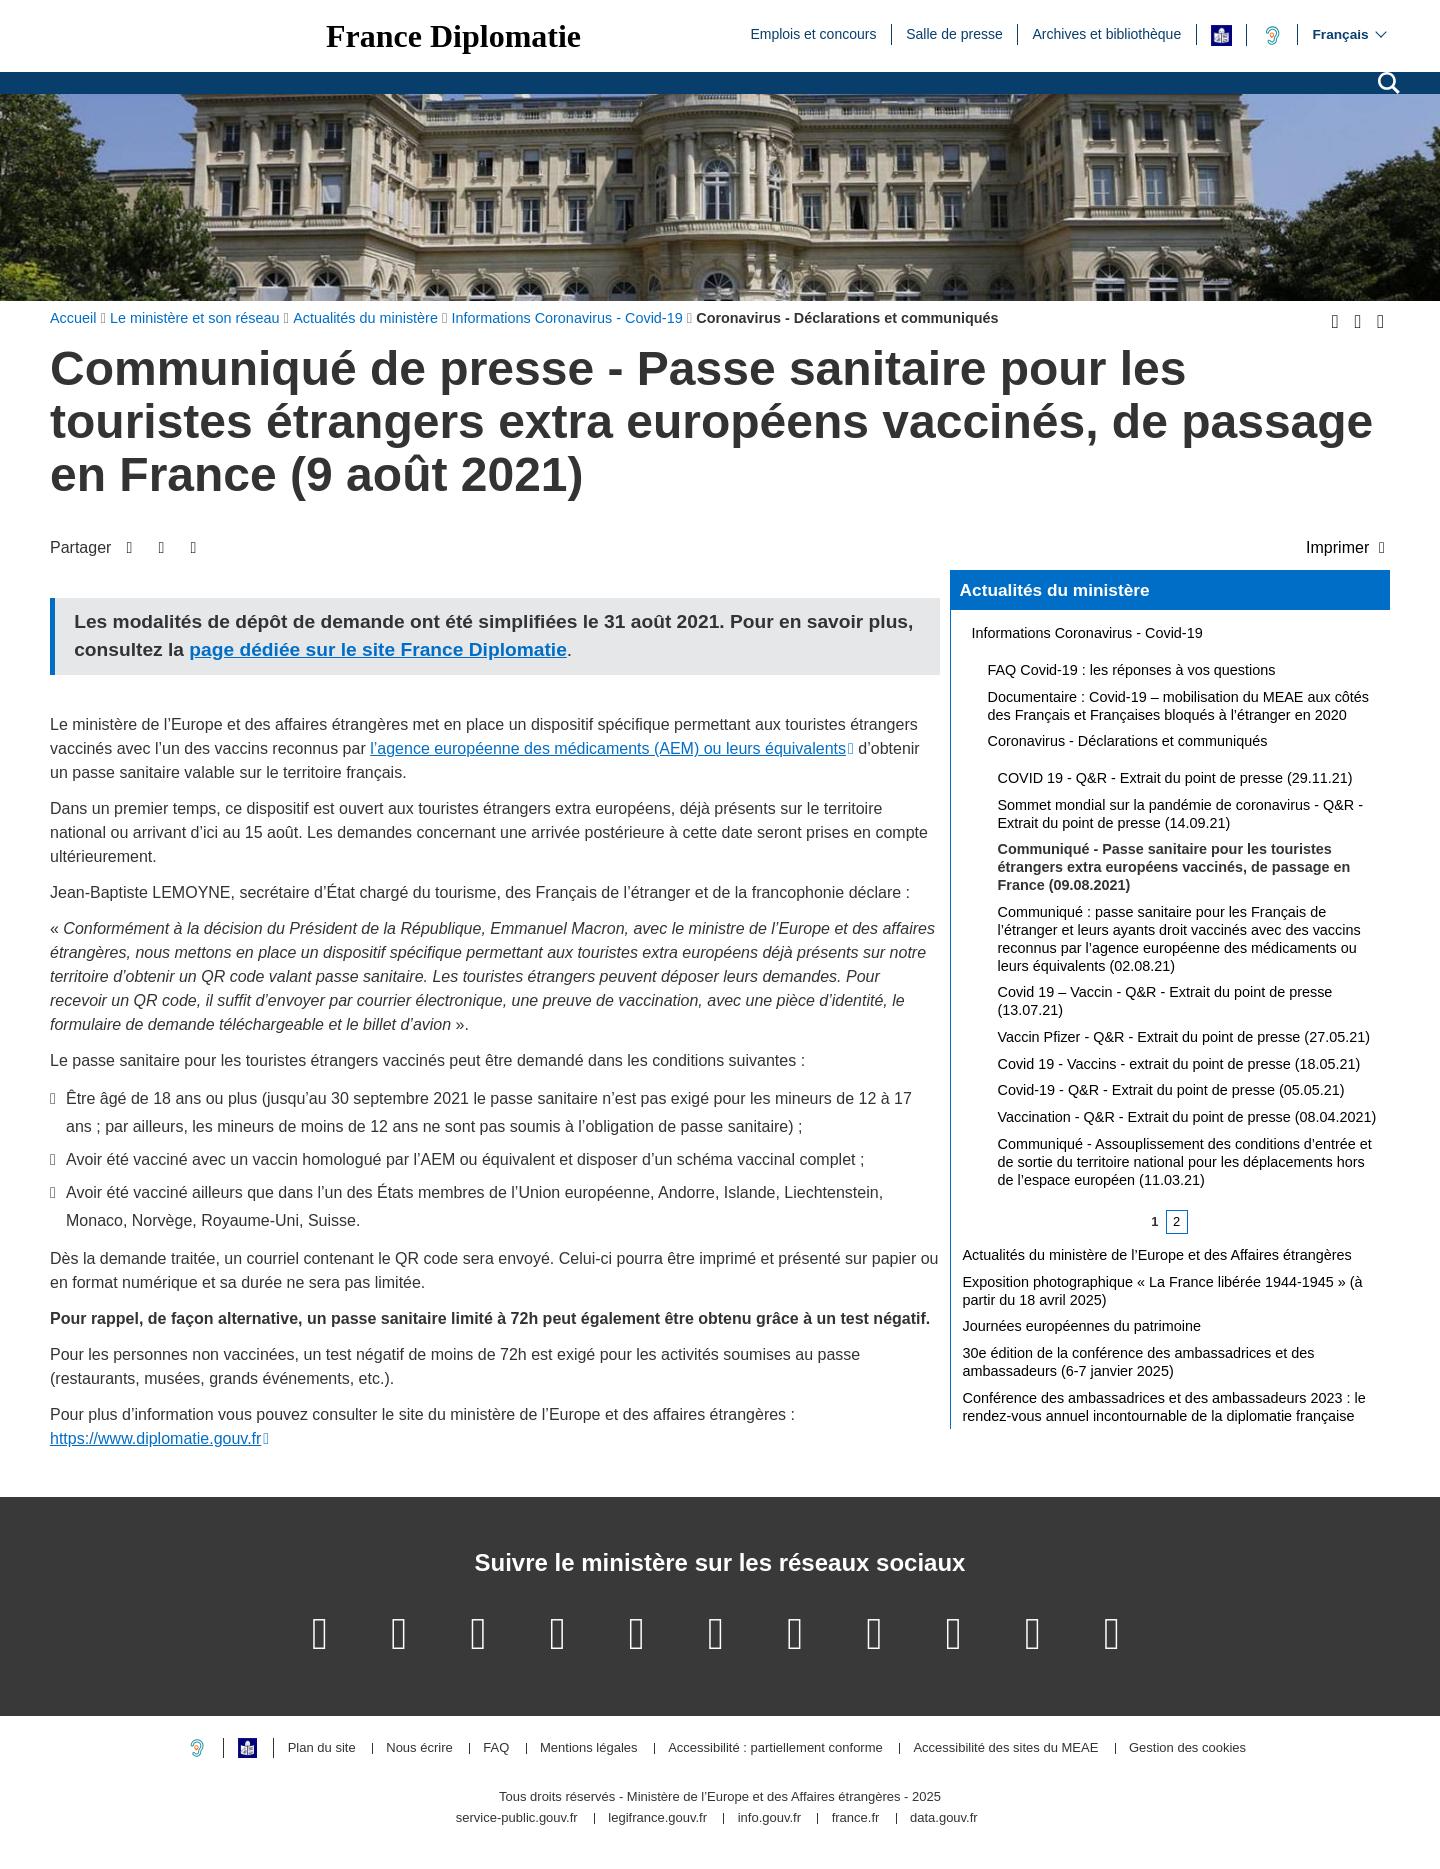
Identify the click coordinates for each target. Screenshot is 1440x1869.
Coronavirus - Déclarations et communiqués (1128, 741)
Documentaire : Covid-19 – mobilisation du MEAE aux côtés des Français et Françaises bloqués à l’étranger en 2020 (1179, 706)
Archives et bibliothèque (1107, 33)
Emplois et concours (813, 33)
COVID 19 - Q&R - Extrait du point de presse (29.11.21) (1175, 778)
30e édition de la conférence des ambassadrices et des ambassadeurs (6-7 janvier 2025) (1139, 1362)
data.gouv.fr (944, 1818)
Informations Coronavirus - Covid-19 (1087, 633)
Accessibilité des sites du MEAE (1005, 1748)
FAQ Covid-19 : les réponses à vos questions (1132, 670)
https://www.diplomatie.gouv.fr (155, 1438)
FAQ (496, 1748)
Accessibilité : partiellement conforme (775, 1748)
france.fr (856, 1818)
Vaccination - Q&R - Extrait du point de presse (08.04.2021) (1187, 1117)
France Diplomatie (453, 36)
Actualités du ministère (1055, 590)
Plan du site (322, 1748)
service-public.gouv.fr (517, 1818)
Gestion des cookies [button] (1187, 1748)
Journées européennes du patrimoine (1082, 1326)
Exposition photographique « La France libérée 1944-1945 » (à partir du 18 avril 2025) (1163, 1291)
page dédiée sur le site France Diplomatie (377, 649)
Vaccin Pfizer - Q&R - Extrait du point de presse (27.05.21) (1184, 1037)
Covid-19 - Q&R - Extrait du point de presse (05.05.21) (1171, 1090)
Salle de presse (954, 33)
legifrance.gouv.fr (657, 1818)
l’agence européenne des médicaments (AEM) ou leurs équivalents (608, 748)
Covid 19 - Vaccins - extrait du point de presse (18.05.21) (1179, 1064)
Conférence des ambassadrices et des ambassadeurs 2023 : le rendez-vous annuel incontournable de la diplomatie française (1164, 1407)
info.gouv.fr (769, 1818)
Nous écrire (419, 1748)
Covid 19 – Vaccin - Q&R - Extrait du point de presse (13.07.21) (1165, 1001)
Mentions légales (589, 1748)
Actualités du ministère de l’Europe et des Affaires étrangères (1157, 1255)
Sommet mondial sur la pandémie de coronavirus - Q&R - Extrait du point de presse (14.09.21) (1181, 814)
